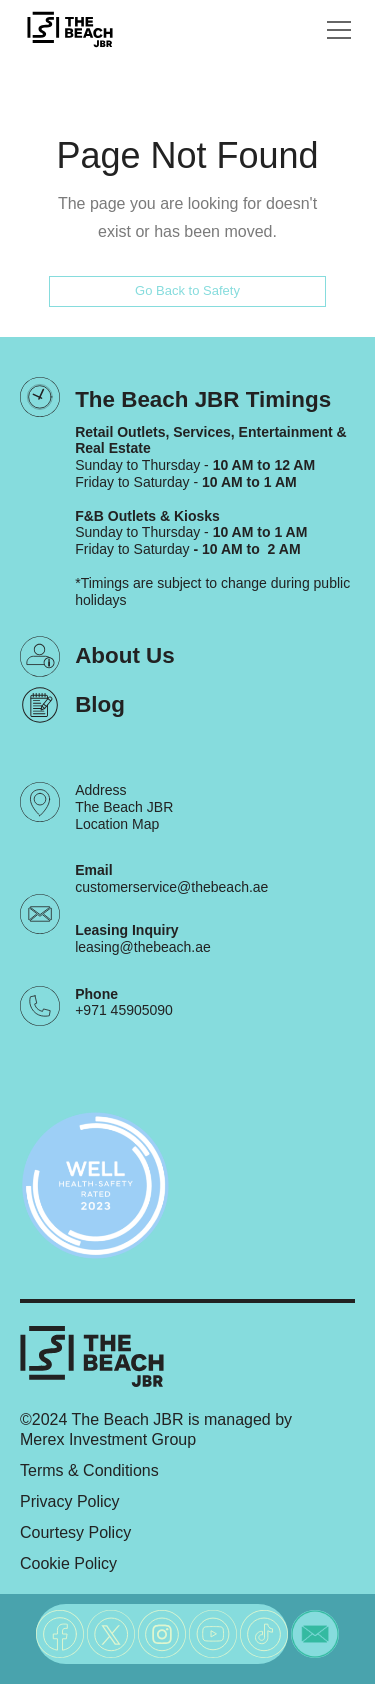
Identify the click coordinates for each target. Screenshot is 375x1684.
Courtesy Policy (75, 1532)
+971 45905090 (124, 1010)
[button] (335, 30)
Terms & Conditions (89, 1470)
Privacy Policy (70, 1501)
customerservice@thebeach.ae (171, 887)
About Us (125, 655)
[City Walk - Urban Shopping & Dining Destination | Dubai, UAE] (70, 30)
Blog (100, 704)
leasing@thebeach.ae (143, 947)
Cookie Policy (68, 1563)
